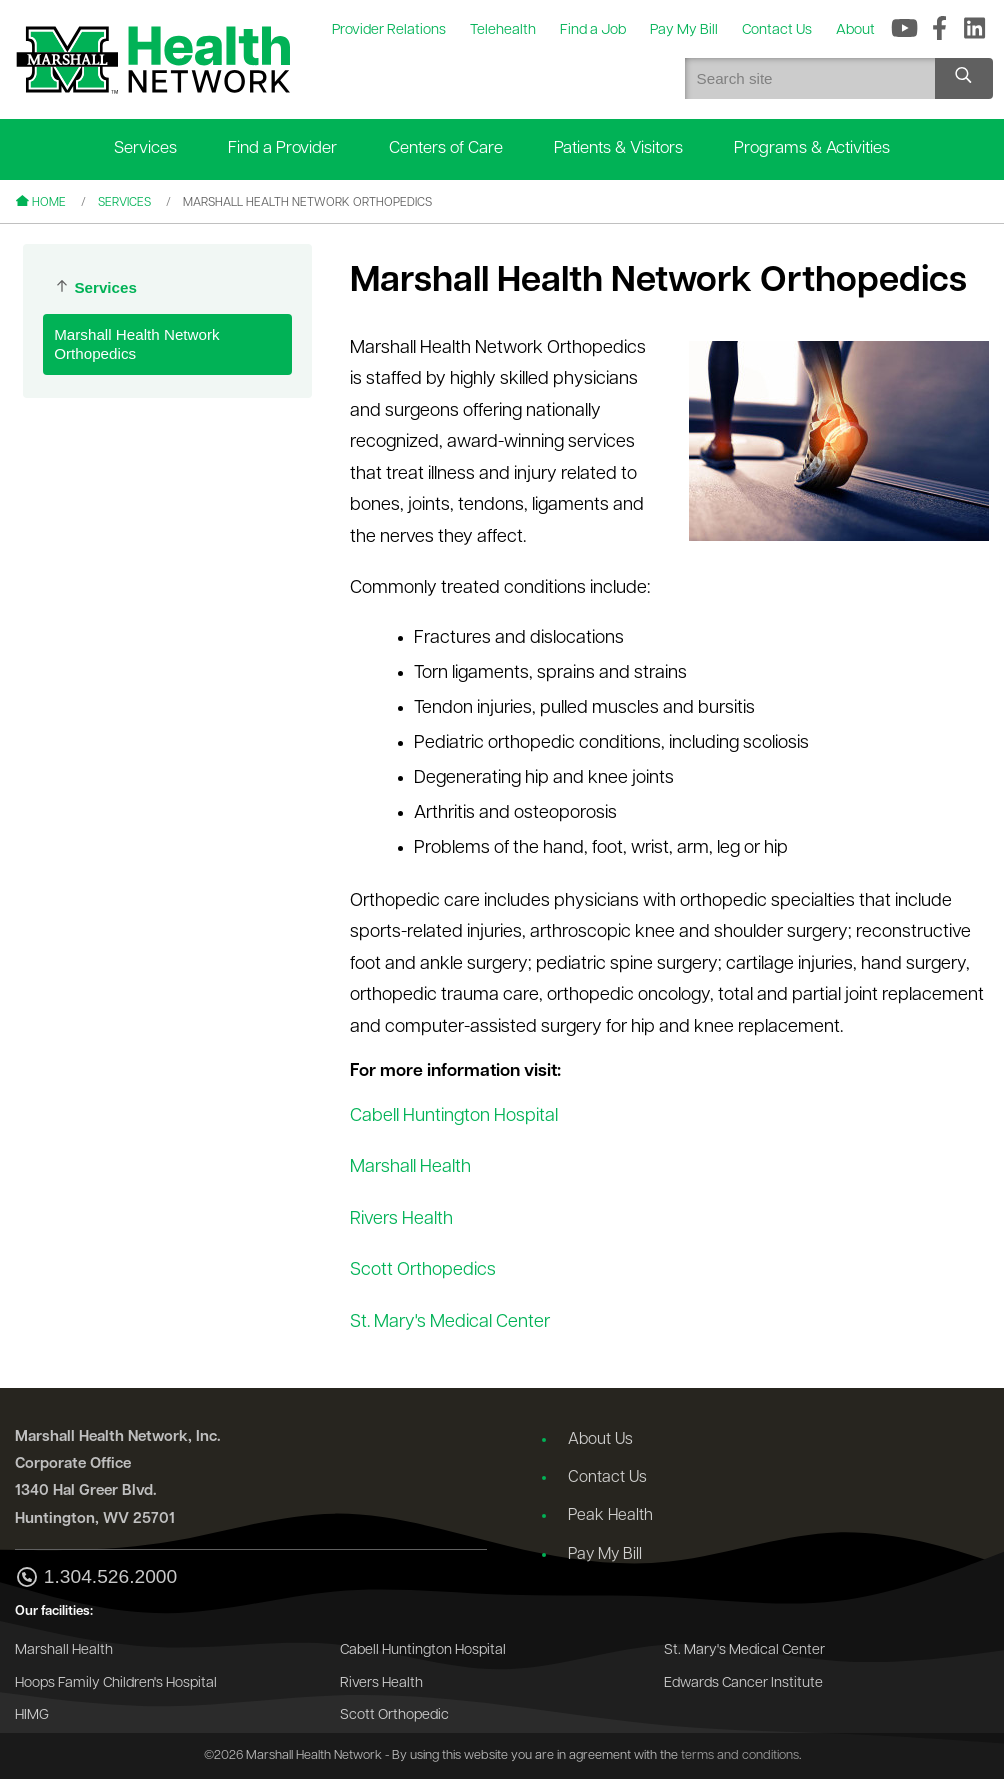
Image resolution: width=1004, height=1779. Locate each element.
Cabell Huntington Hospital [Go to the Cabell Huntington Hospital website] (423, 1650)
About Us (600, 1440)
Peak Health (610, 1516)
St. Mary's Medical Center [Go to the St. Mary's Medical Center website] (744, 1650)
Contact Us (607, 1478)
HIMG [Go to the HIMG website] (32, 1715)
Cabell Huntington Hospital (454, 1116)
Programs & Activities (812, 148)
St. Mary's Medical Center (450, 1322)
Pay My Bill (605, 1555)
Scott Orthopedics (423, 1270)
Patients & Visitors (618, 148)
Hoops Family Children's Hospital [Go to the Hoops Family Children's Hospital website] (116, 1683)
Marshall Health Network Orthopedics (136, 344)
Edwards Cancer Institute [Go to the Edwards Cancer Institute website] (743, 1683)
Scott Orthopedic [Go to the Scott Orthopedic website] (394, 1715)
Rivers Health (401, 1219)
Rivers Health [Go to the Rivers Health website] (381, 1683)
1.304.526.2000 (96, 1578)
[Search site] (964, 78)
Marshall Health (410, 1167)
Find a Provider (282, 148)
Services (145, 148)
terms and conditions (740, 1755)
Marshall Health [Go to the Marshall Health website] (64, 1650)
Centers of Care (446, 148)
